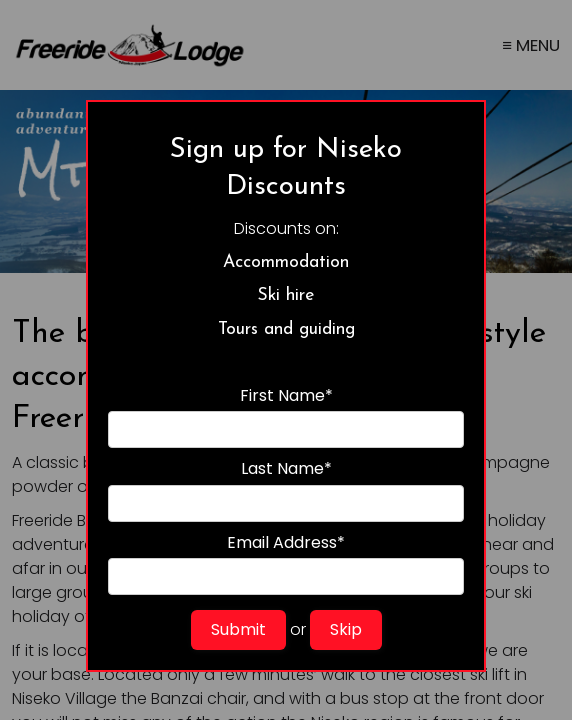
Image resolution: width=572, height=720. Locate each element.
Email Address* (286, 563)
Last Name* (286, 489)
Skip (346, 629)
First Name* (286, 416)
